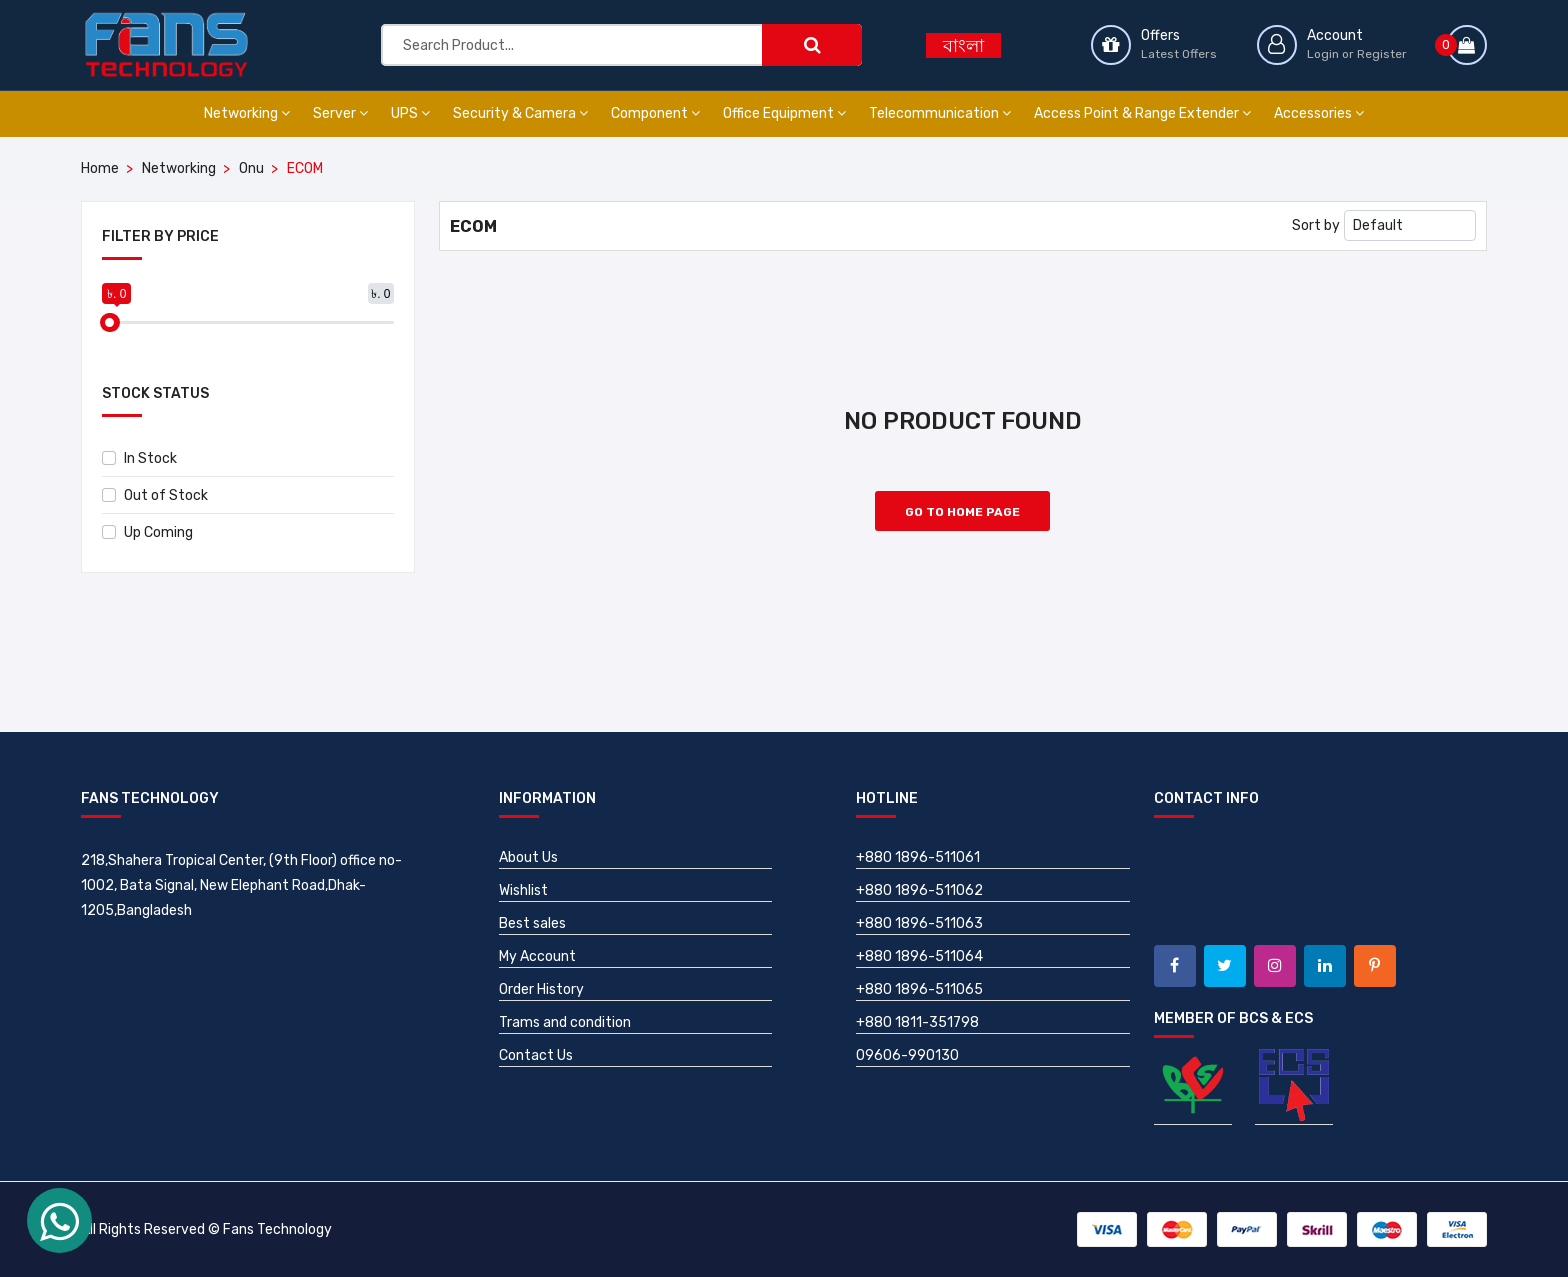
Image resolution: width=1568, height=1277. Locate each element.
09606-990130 (907, 1055)
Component (655, 113)
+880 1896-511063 (919, 923)
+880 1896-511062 (919, 890)
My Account (537, 956)
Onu (251, 168)
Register (1382, 54)
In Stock (139, 458)
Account (1335, 35)
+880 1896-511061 (918, 857)
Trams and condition (565, 1022)
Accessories (1319, 113)
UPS (410, 113)
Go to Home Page (962, 512)
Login (1323, 54)
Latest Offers (1179, 54)
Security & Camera (520, 113)
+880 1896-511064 (919, 956)
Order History (541, 989)
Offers (1160, 35)
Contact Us (536, 1055)
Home (100, 168)
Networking (247, 113)
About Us (528, 857)
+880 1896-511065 (919, 989)
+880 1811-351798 (917, 1022)
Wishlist (523, 890)
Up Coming (147, 532)
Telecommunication (940, 113)
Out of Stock (155, 495)
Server (340, 113)
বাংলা (963, 46)
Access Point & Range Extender (1142, 113)
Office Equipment (784, 113)
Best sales (532, 923)
